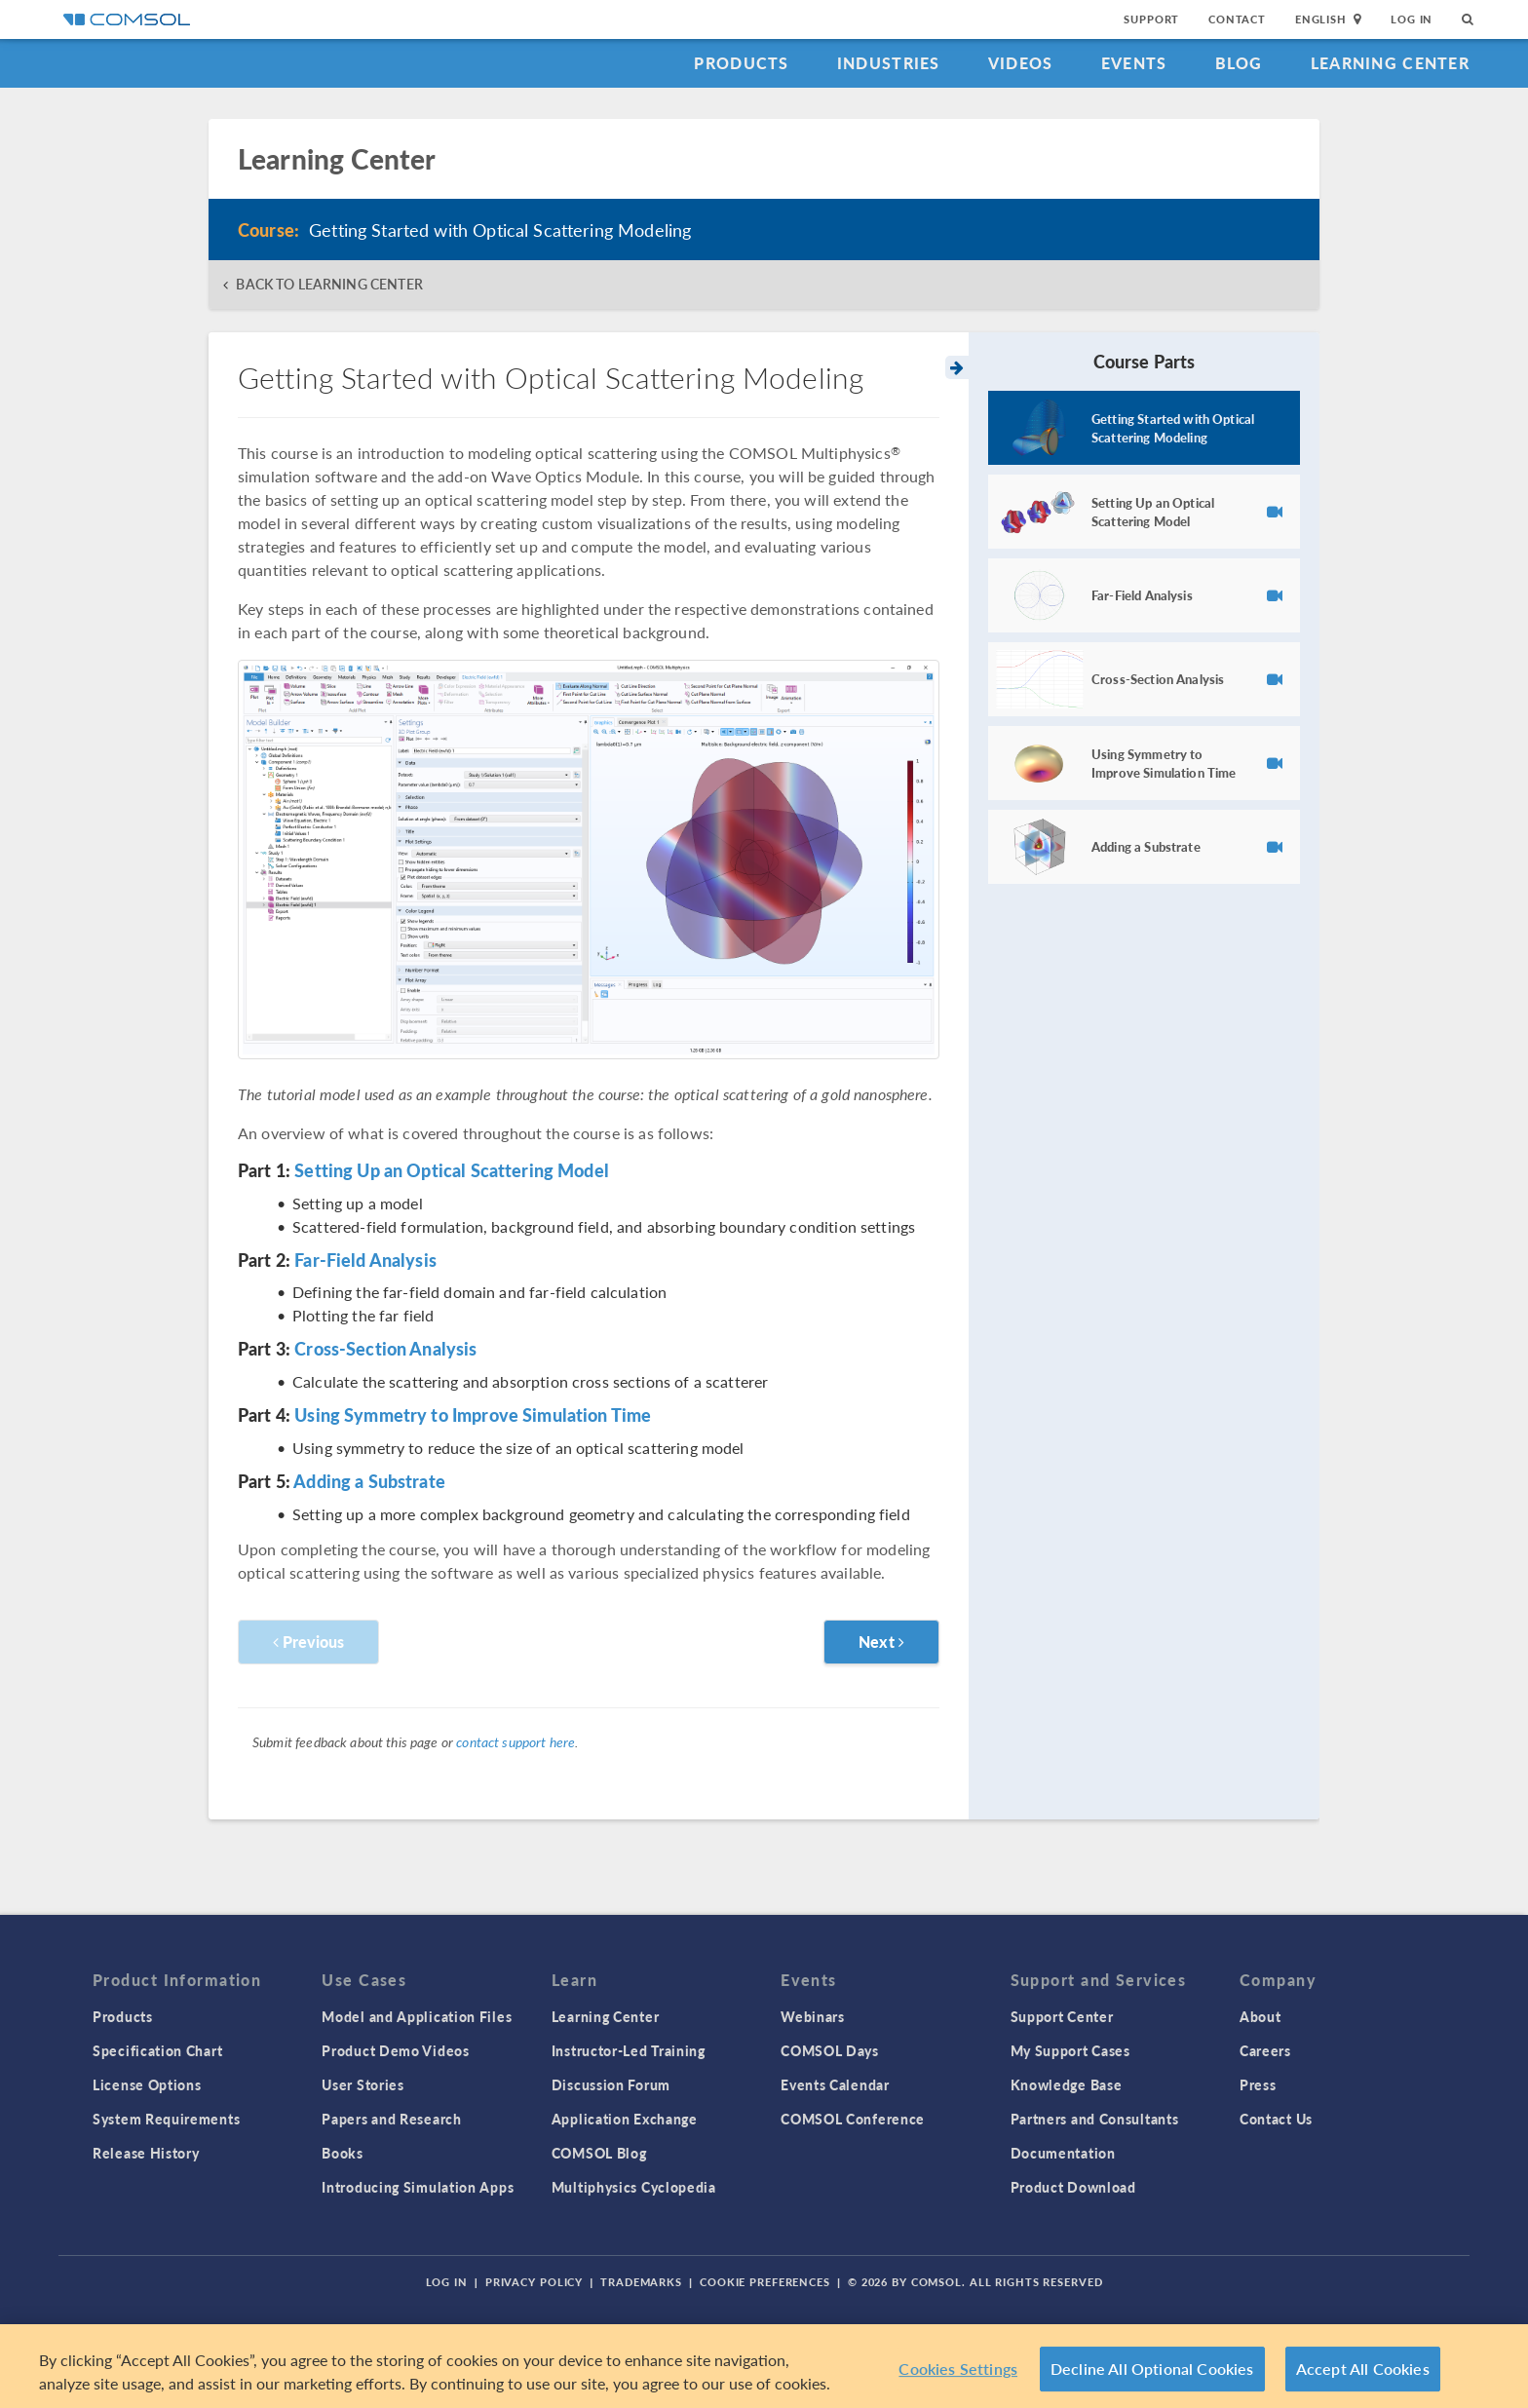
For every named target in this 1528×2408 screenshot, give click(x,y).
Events (1134, 63)
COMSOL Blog (599, 2152)
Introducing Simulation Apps (418, 2187)
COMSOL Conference (853, 2118)
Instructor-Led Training (629, 2050)
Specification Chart (157, 2050)
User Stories (362, 2084)
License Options (147, 2084)
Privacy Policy (534, 2281)
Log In (1411, 19)
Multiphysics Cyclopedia (634, 2187)
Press (1258, 2084)
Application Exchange (625, 2118)
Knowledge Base (1067, 2084)
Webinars (813, 2016)
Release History (146, 2152)
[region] (764, 2366)
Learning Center (1390, 63)
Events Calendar (835, 2084)
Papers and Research (391, 2118)
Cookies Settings (957, 2368)
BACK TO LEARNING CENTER (329, 284)
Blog (1239, 63)
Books (342, 2152)
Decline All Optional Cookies (1152, 2368)
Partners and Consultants (1095, 2118)
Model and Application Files (417, 2016)
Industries (888, 63)
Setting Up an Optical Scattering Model (451, 1170)
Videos (1020, 63)
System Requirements (166, 2118)
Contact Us (1276, 2118)
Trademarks (641, 2281)
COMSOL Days (830, 2050)
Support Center (1062, 2016)
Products (741, 63)
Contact (1237, 19)
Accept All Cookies (1363, 2368)
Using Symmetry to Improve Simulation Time (472, 1414)
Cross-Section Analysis (385, 1348)
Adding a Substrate (369, 1481)
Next (881, 1641)
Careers (1265, 2050)
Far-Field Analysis (365, 1259)
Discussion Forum (611, 2084)
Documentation (1063, 2152)
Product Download (1073, 2187)
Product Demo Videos (395, 2050)
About (1260, 2016)
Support (1151, 19)
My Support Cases (1070, 2050)
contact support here (515, 1741)
